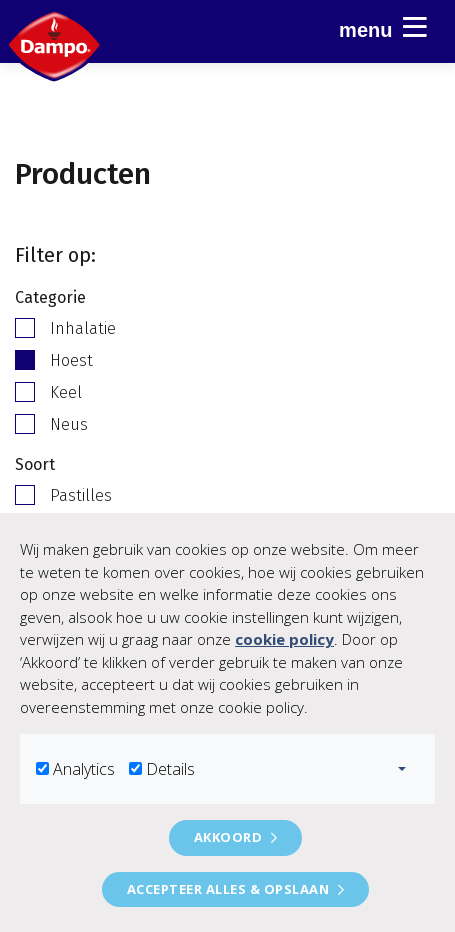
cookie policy (284, 639)
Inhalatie (83, 328)
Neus (69, 424)
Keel (66, 392)
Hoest (71, 360)
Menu (383, 27)
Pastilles (81, 495)
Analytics (84, 769)
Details (170, 769)
